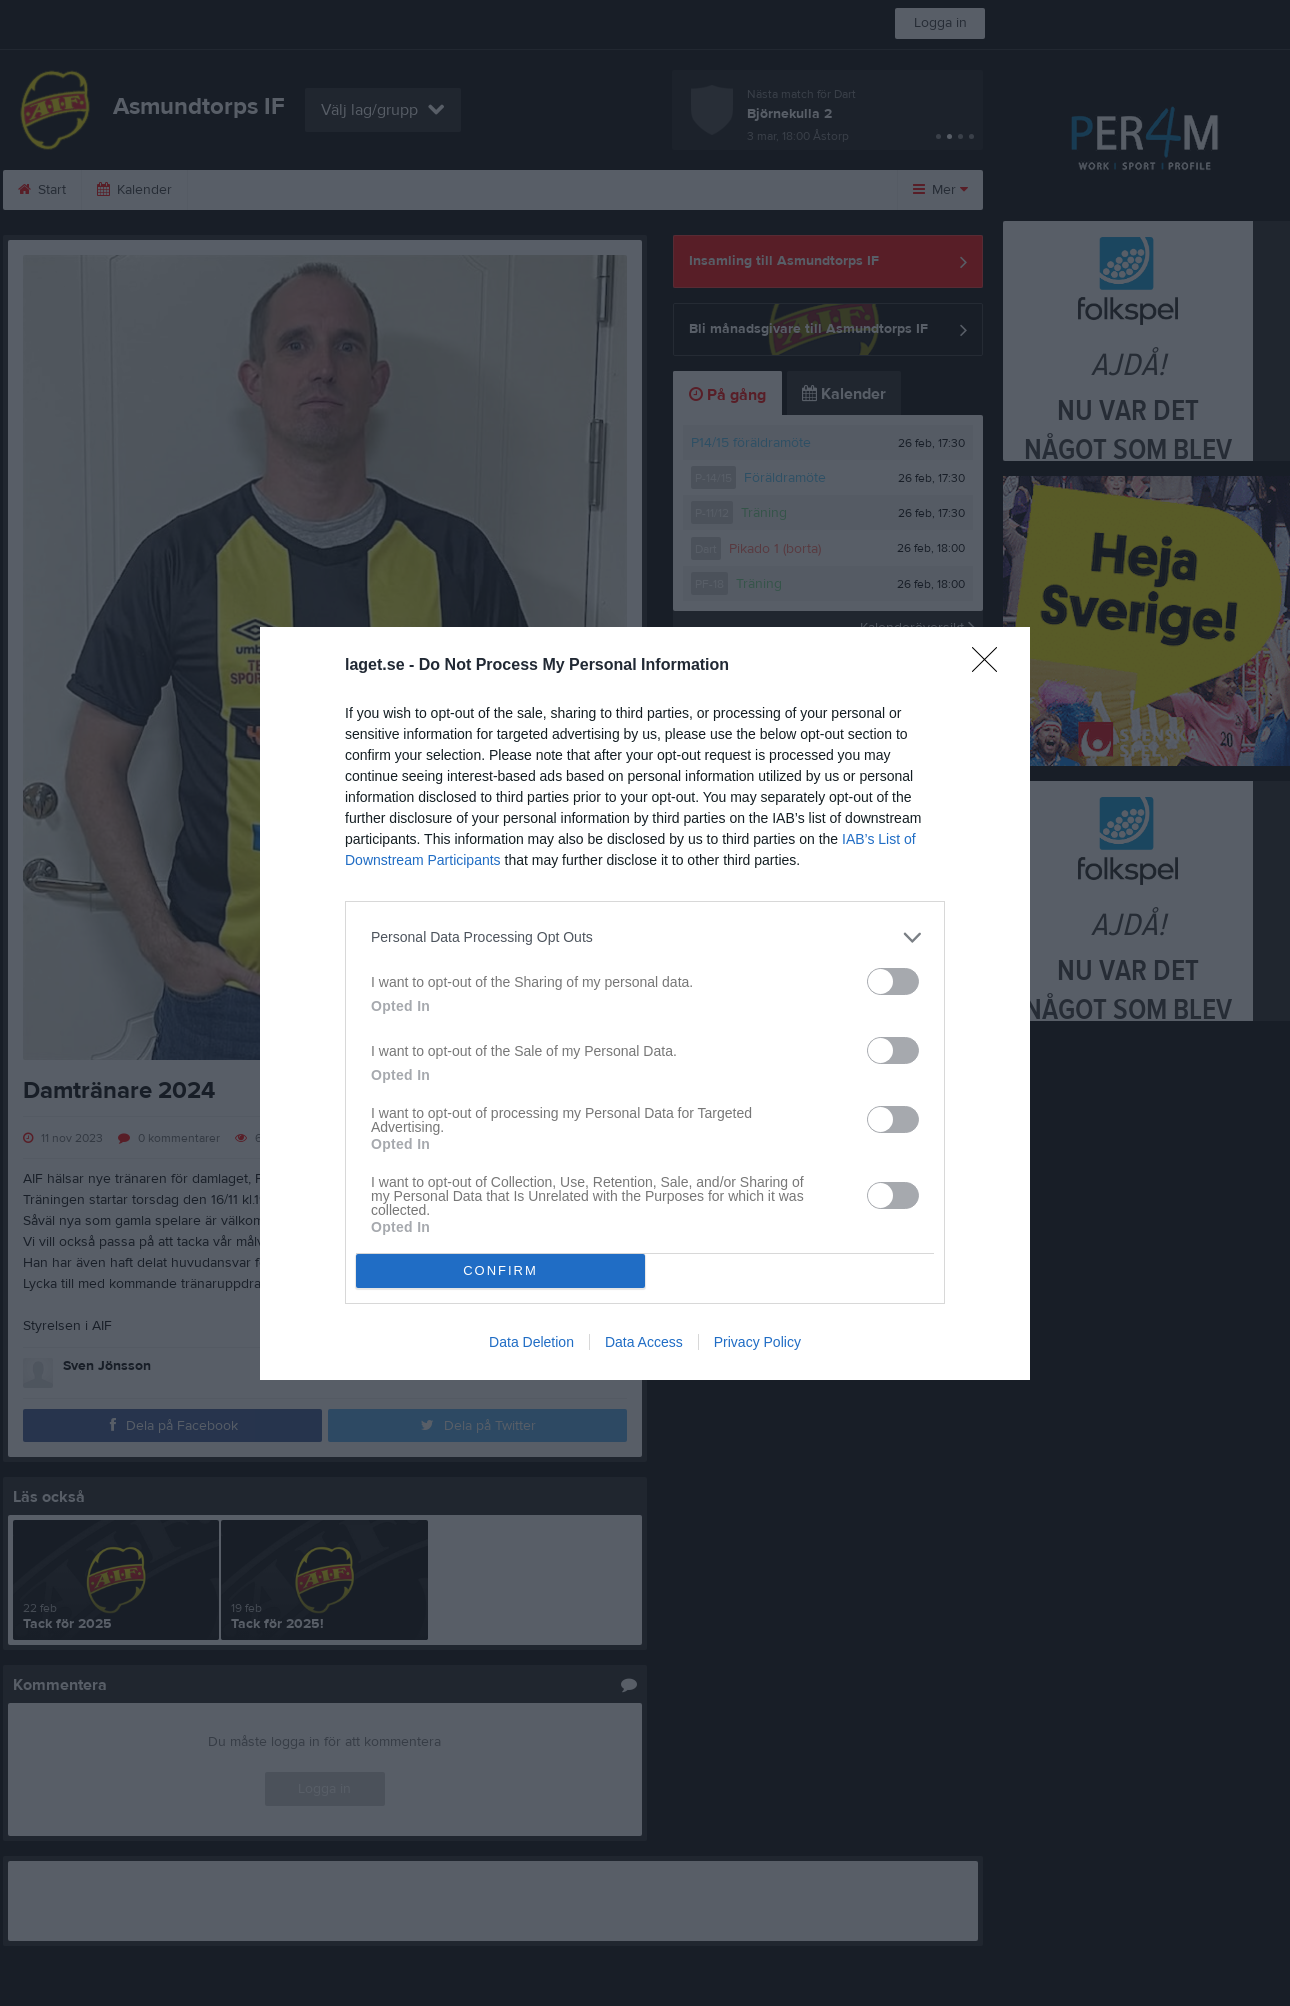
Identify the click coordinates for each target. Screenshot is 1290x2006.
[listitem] (645, 937)
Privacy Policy (757, 1342)
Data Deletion (531, 1342)
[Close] (991, 666)
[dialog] (645, 1003)
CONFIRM (500, 1270)
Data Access (644, 1342)
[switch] (893, 981)
